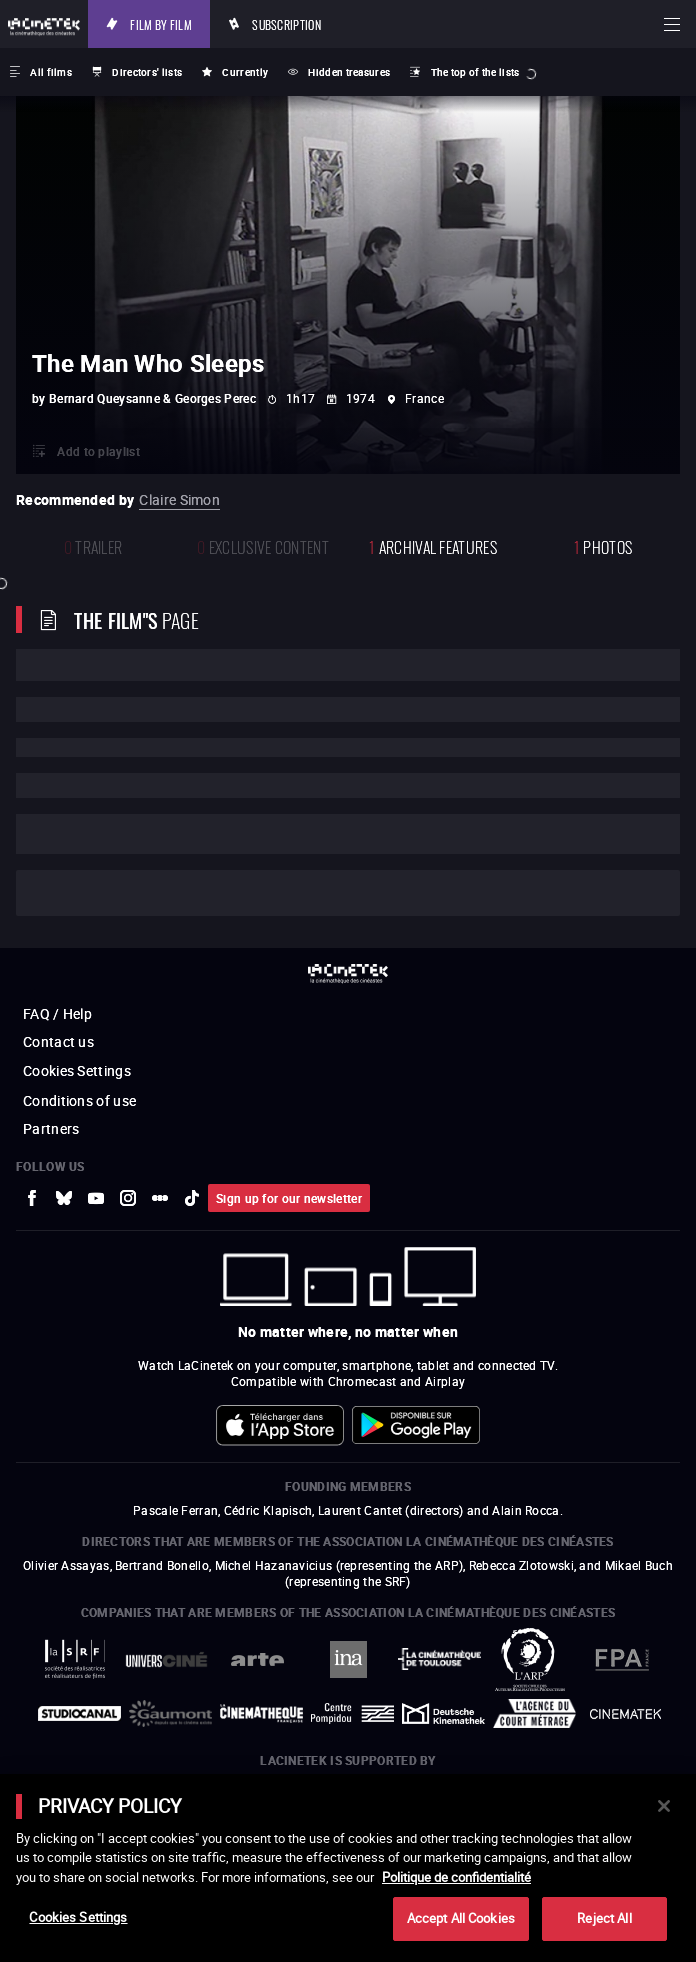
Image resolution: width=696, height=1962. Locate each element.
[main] (348, 1868)
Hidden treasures (349, 72)
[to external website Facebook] (32, 1198)
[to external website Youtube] (96, 1198)
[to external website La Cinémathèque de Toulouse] (439, 1659)
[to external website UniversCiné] (166, 1659)
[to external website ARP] (530, 1659)
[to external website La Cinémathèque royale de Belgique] (625, 1714)
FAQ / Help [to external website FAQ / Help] (57, 1013)
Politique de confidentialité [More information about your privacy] (456, 1877)
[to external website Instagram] (128, 1198)
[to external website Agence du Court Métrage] (534, 1714)
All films (51, 72)
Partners (51, 1128)
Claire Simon (179, 499)
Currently (245, 72)
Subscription (286, 23)
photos (603, 545)
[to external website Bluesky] (64, 1198)
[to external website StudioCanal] (79, 1713)
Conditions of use (79, 1100)
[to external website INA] (348, 1659)
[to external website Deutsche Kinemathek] (443, 1713)
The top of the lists (475, 72)
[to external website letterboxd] (160, 1198)
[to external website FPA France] (621, 1659)
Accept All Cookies (461, 1918)
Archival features (433, 545)
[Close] (664, 1806)
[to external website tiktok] (192, 1198)
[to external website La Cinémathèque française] (261, 1713)
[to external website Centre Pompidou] (352, 1713)
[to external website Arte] (257, 1659)
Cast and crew (97, 893)
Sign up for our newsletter (289, 1198)
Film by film (161, 23)
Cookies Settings (77, 1070)
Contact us (58, 1041)
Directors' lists (147, 72)
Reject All (604, 1918)
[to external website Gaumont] (170, 1714)
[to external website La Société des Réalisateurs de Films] (75, 1659)
